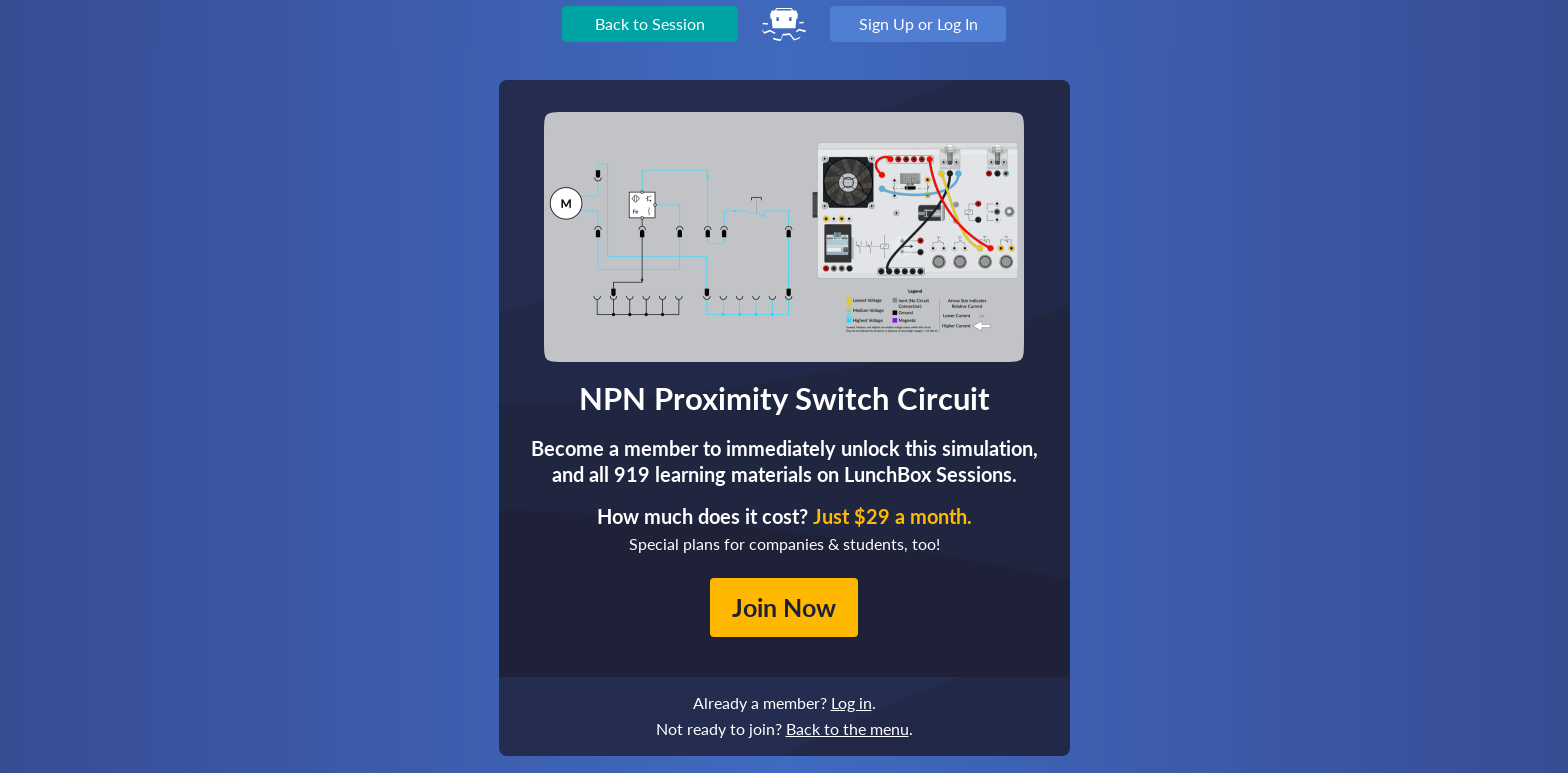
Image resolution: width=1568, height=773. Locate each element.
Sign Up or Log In (918, 23)
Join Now (784, 607)
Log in (851, 702)
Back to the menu (847, 728)
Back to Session (650, 23)
